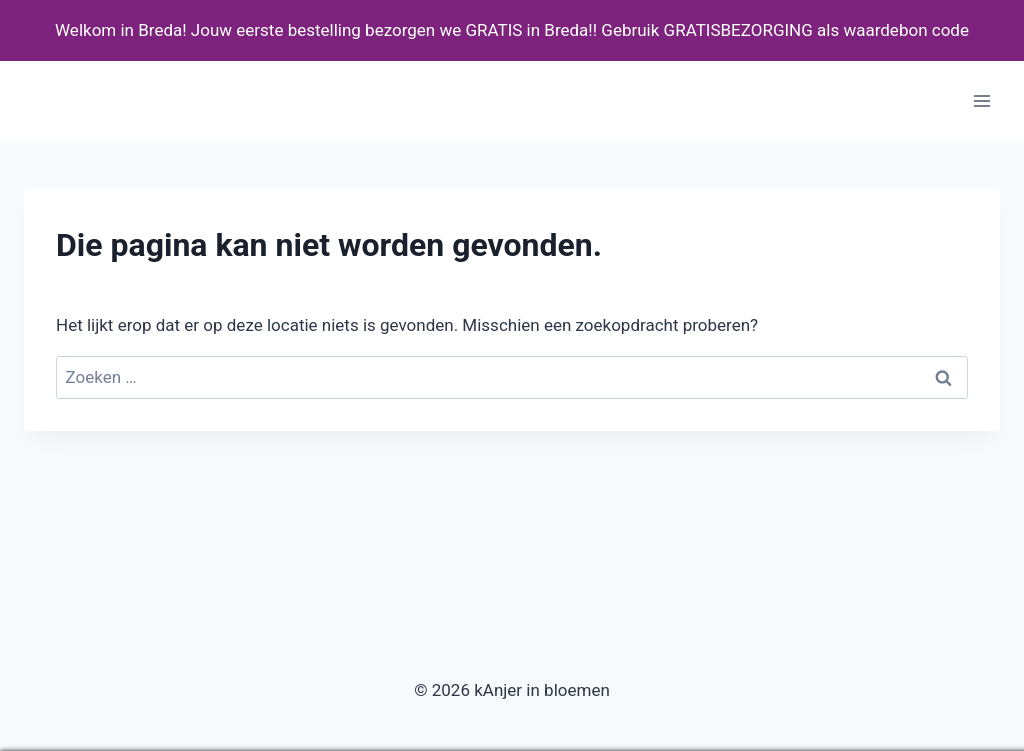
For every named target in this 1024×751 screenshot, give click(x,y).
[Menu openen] (981, 101)
